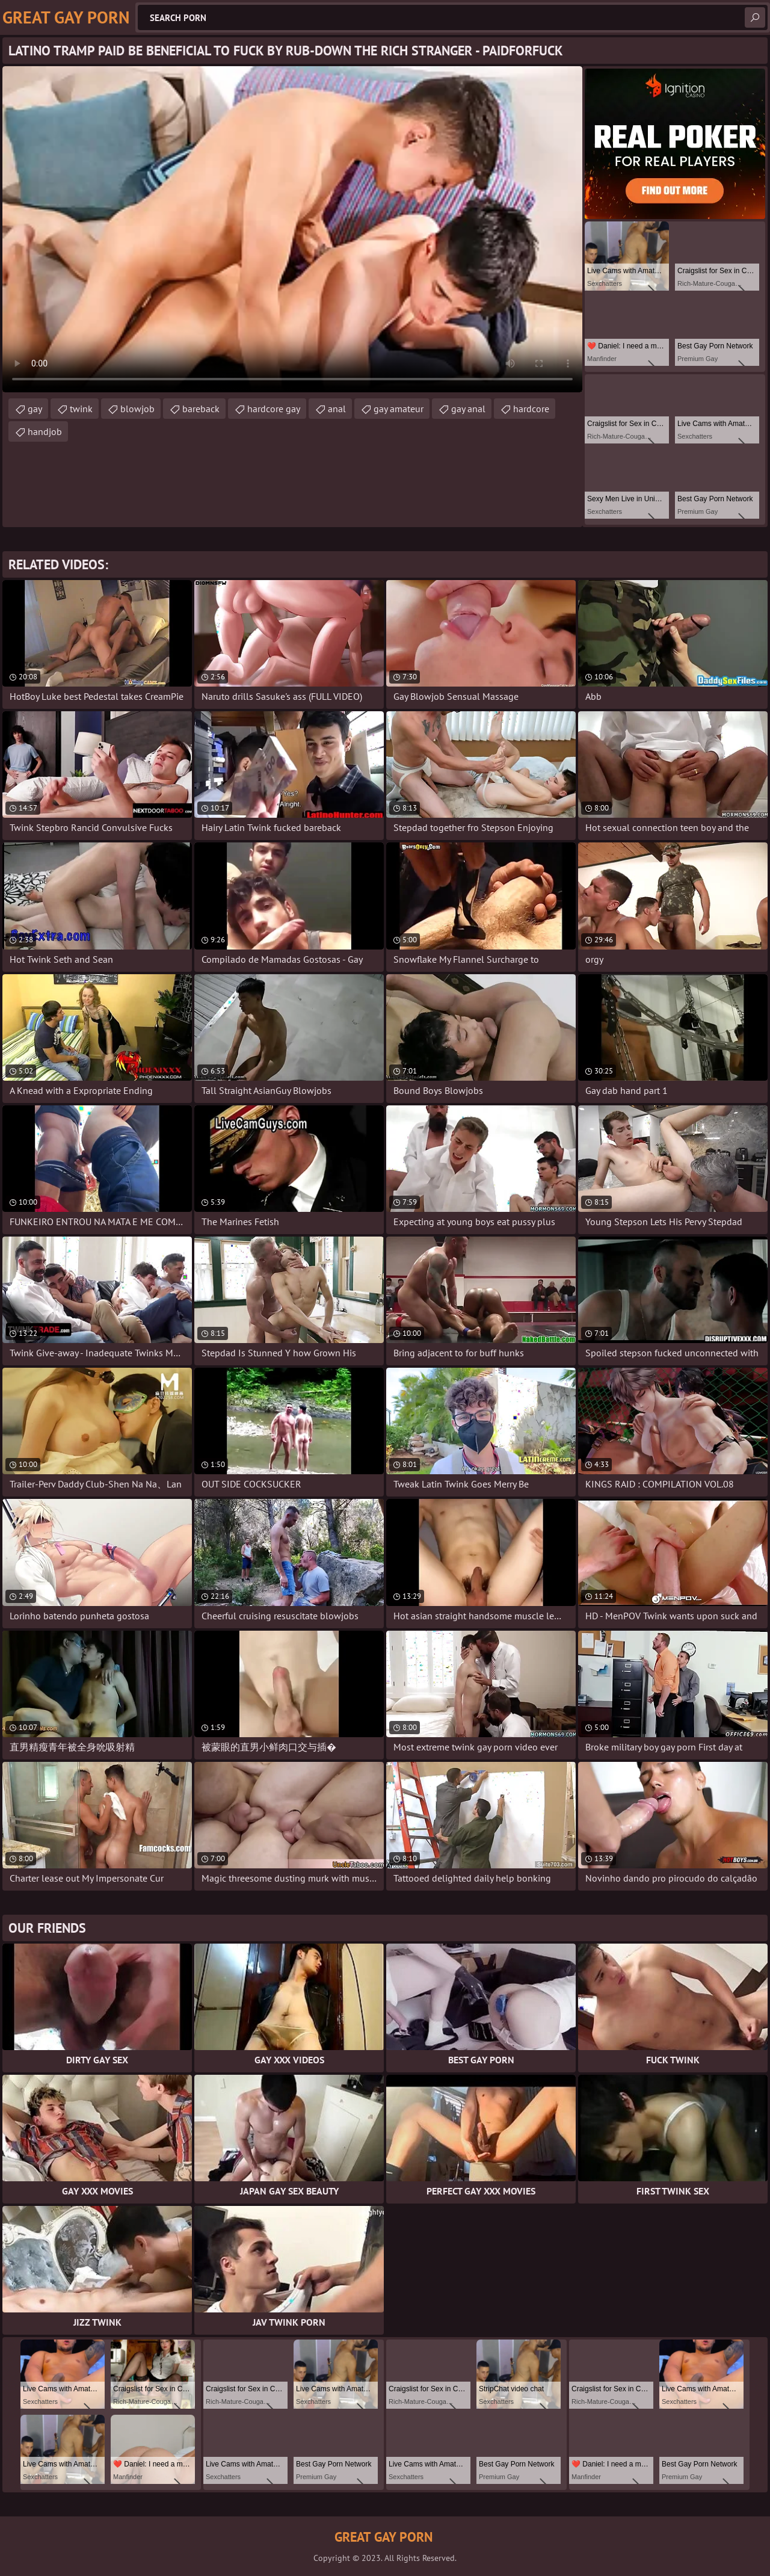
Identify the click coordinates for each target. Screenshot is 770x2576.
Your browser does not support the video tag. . (292, 229)
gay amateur (399, 409)
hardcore (531, 409)
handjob (45, 431)
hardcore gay (273, 409)
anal (337, 409)
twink (81, 409)
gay (35, 409)
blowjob (137, 409)
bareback (201, 409)
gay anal (468, 409)
